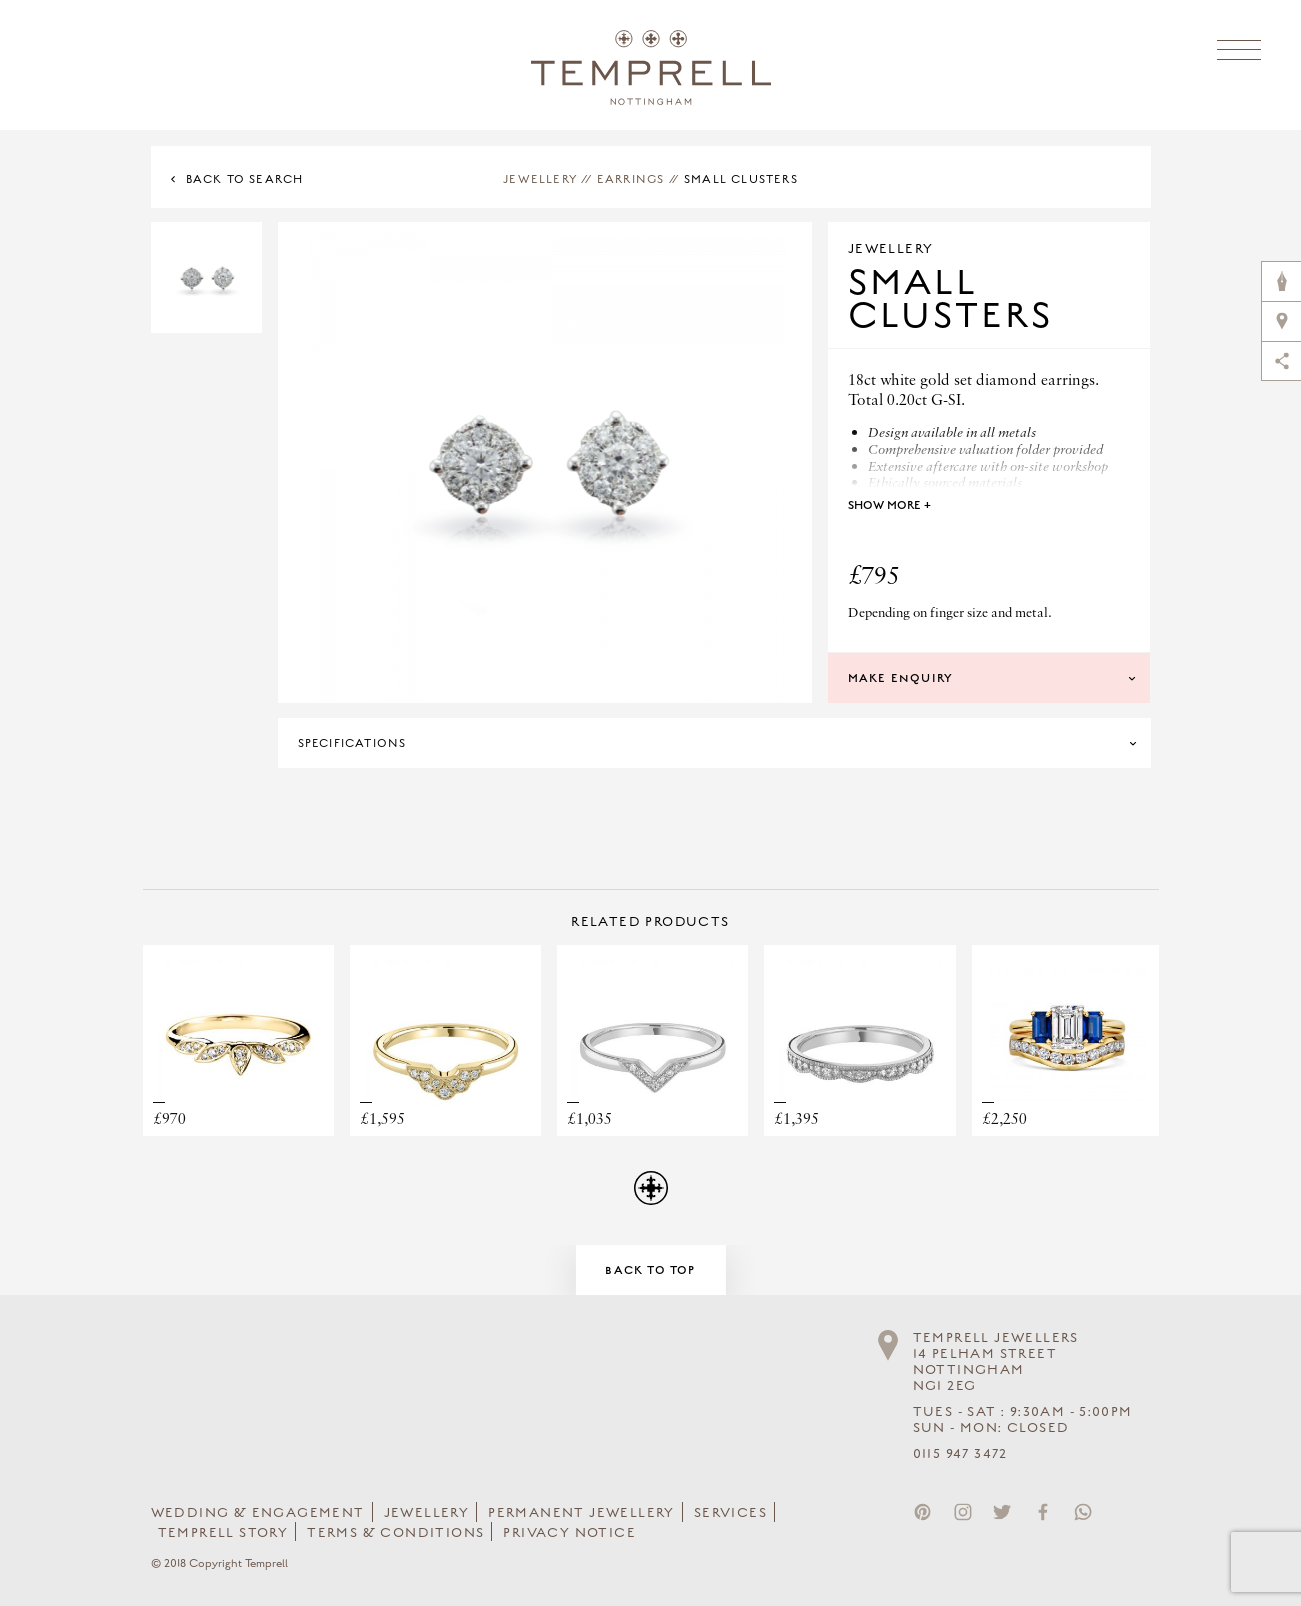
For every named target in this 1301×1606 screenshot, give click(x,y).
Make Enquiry (900, 678)
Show (889, 505)
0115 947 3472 (960, 1454)
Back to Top (650, 1270)
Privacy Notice (569, 1533)
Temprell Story (223, 1533)
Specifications (352, 743)
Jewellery (540, 179)
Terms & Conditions (395, 1533)
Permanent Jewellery (581, 1513)
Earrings (631, 179)
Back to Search (245, 179)
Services (730, 1513)
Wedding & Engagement (258, 1513)
